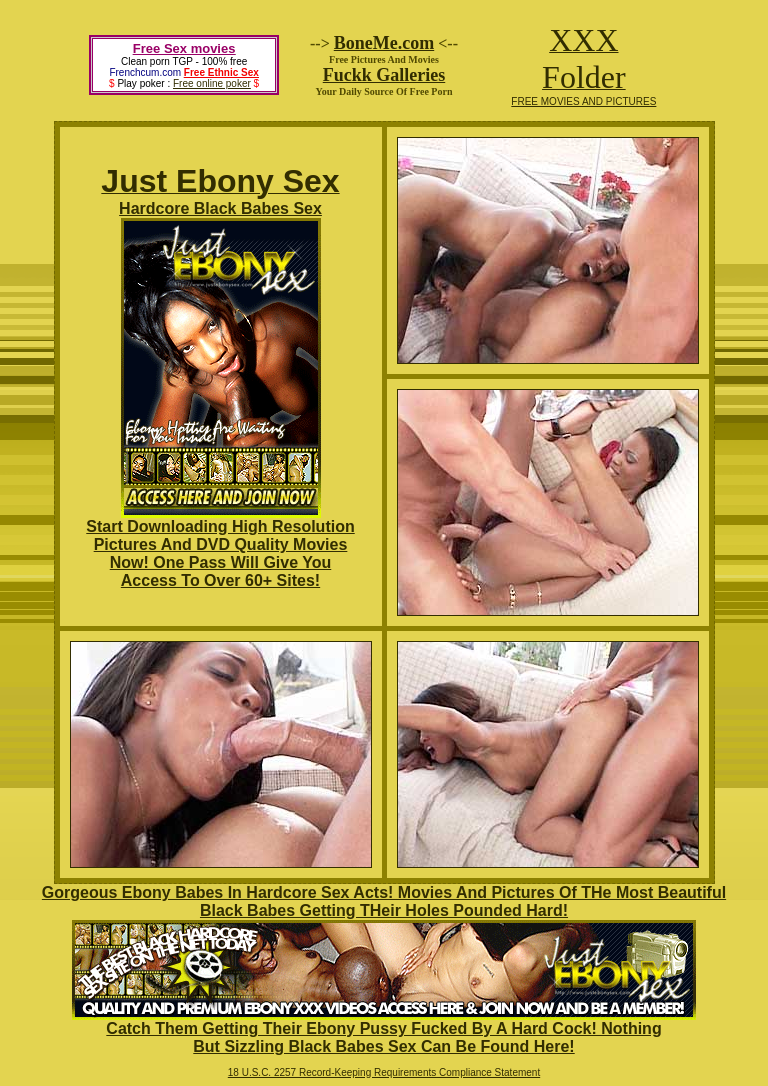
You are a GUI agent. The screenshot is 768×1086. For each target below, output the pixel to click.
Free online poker (212, 83)
